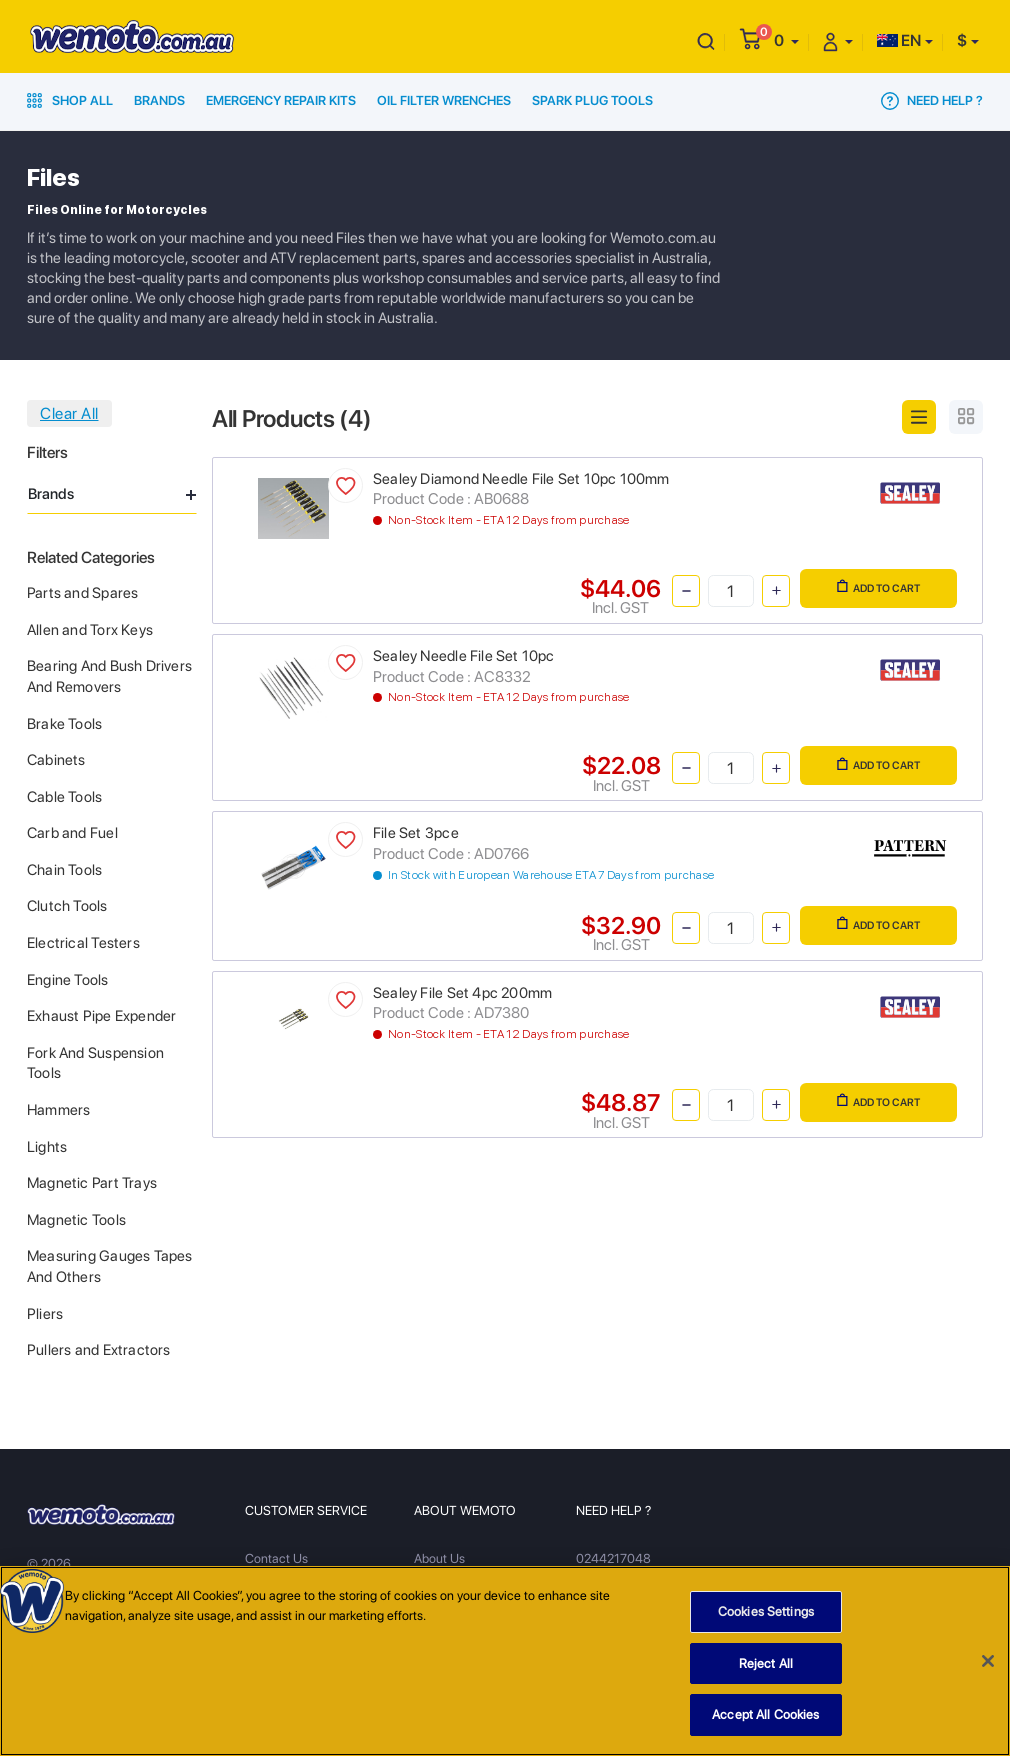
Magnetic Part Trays (92, 1183)
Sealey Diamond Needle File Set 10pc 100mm (521, 479)
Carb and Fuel (72, 833)
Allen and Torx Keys (90, 630)
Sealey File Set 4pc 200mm (462, 993)
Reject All (766, 1671)
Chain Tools (64, 870)
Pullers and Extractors (99, 1350)
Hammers (58, 1110)
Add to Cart (878, 587)
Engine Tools (68, 980)
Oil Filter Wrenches (444, 100)
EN (899, 40)
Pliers (45, 1314)
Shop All (70, 100)
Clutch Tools (67, 906)
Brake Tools (64, 724)
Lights (47, 1147)
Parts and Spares (82, 593)
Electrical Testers (83, 943)
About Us (439, 1558)
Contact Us (276, 1558)
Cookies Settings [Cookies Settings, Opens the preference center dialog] (766, 1619)
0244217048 (613, 1558)
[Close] (988, 1669)
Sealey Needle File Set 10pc (464, 656)
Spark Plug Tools (592, 100)
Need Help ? (932, 101)
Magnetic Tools (76, 1220)
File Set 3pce (416, 833)
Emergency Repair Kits (281, 100)
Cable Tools (64, 797)
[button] (786, 40)
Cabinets (56, 760)
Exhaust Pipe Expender (101, 1016)
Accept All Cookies (765, 1723)
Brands (159, 100)
